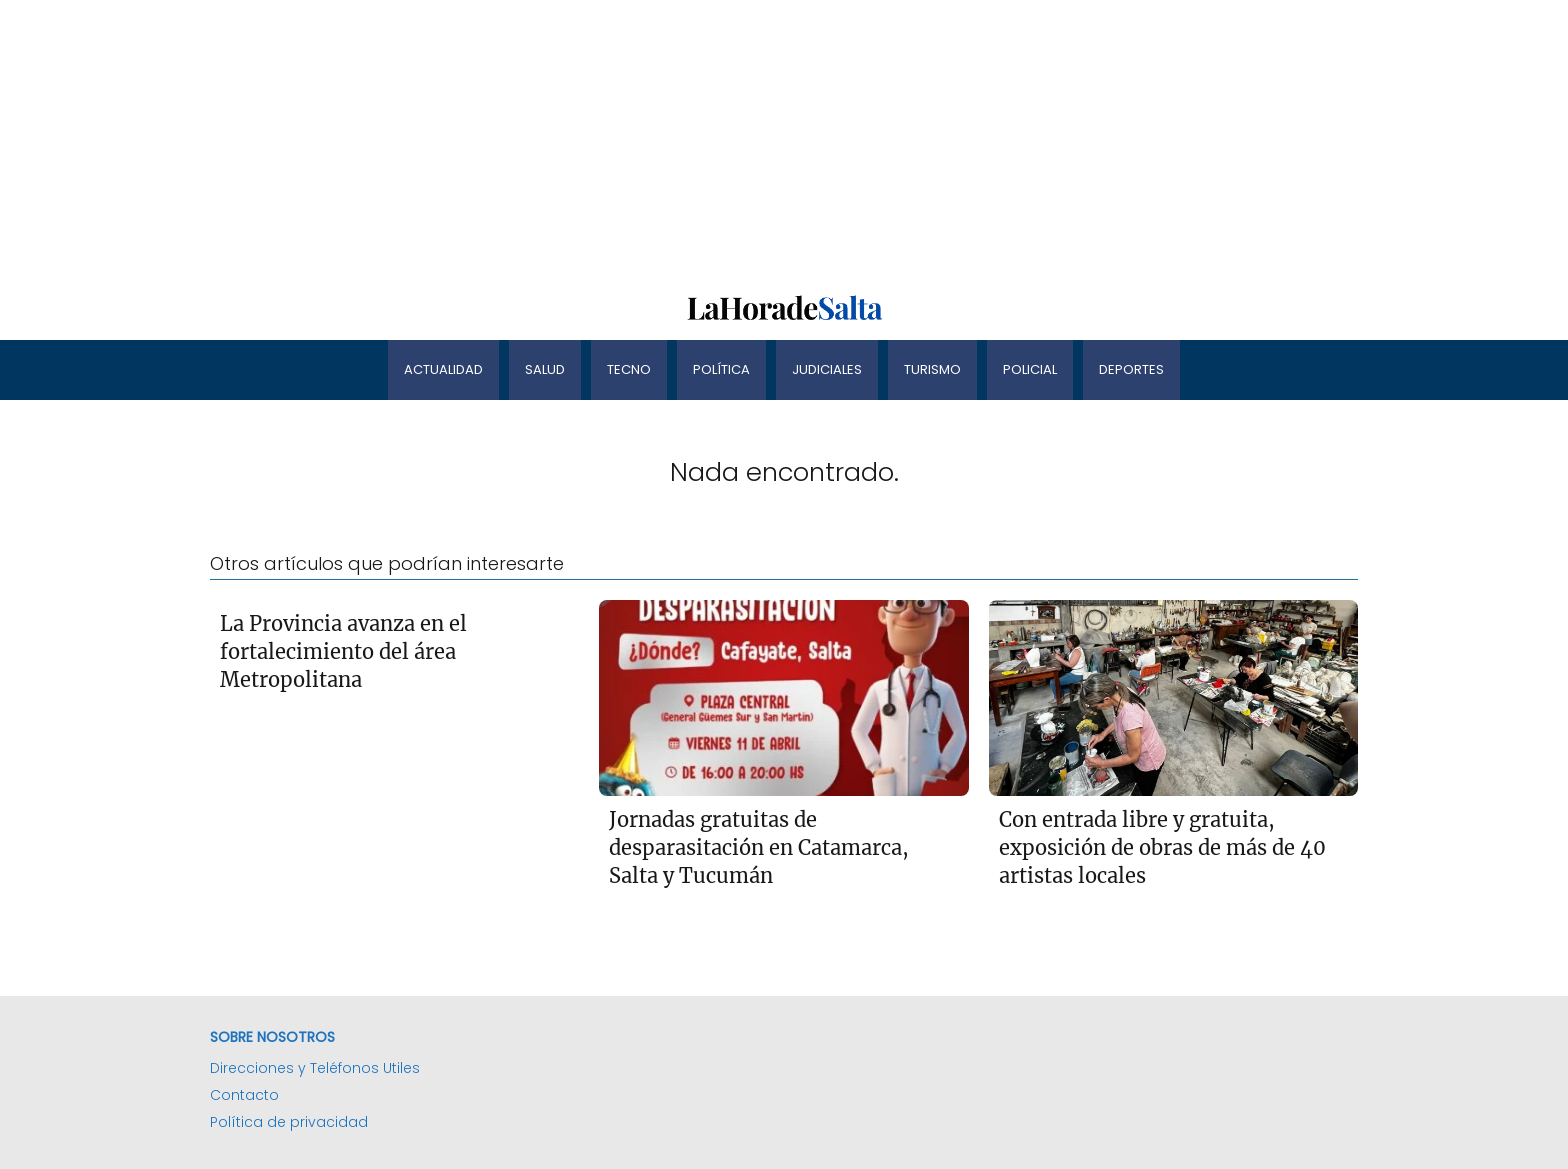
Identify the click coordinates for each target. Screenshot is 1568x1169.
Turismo (932, 369)
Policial (1030, 369)
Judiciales (827, 369)
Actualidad (443, 369)
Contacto (244, 1095)
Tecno (629, 369)
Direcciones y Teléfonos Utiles (315, 1068)
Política (721, 369)
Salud (545, 369)
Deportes (1131, 369)
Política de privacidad (289, 1122)
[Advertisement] (600, 140)
